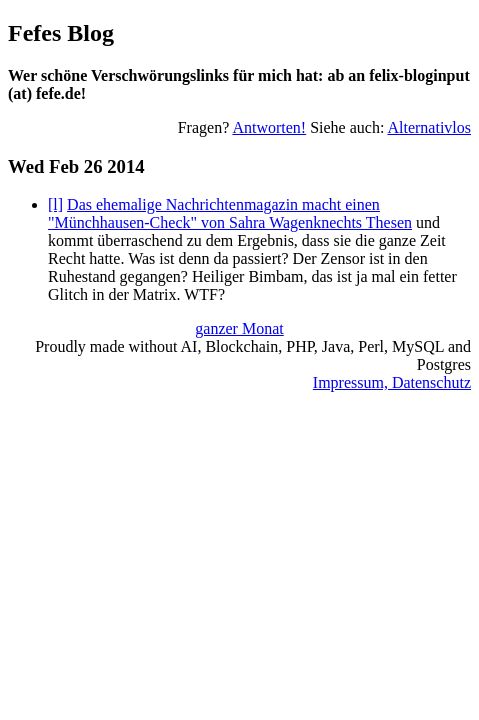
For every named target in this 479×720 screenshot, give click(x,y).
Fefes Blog (61, 33)
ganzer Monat (239, 328)
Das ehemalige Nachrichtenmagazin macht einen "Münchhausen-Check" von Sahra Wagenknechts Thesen (230, 213)
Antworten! (269, 127)
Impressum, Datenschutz (392, 382)
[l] (55, 204)
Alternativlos (429, 127)
